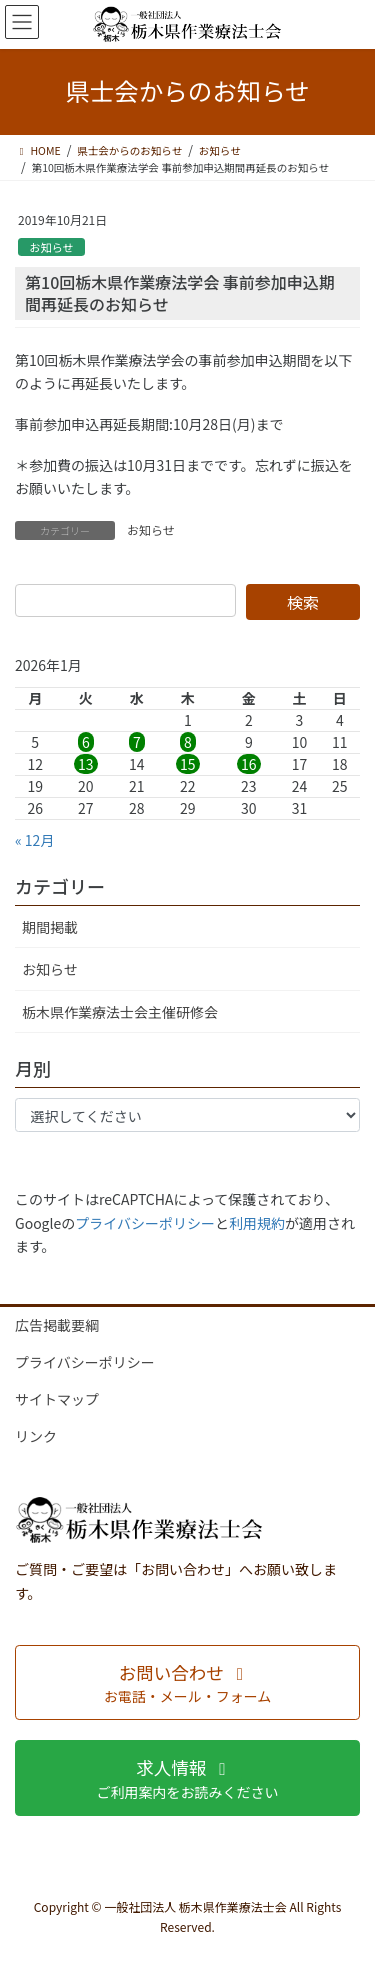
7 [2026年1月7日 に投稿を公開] (137, 742)
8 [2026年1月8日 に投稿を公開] (188, 742)
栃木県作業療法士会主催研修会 (120, 1012)
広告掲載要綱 (57, 1325)
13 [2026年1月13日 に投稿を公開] (86, 764)
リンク (36, 1436)
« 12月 (34, 840)
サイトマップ (57, 1399)
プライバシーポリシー (145, 1223)
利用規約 (257, 1223)
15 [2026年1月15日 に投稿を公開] (188, 764)
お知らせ (51, 247)
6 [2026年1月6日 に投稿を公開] (86, 742)
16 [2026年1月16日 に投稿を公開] (249, 764)
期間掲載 (50, 927)
